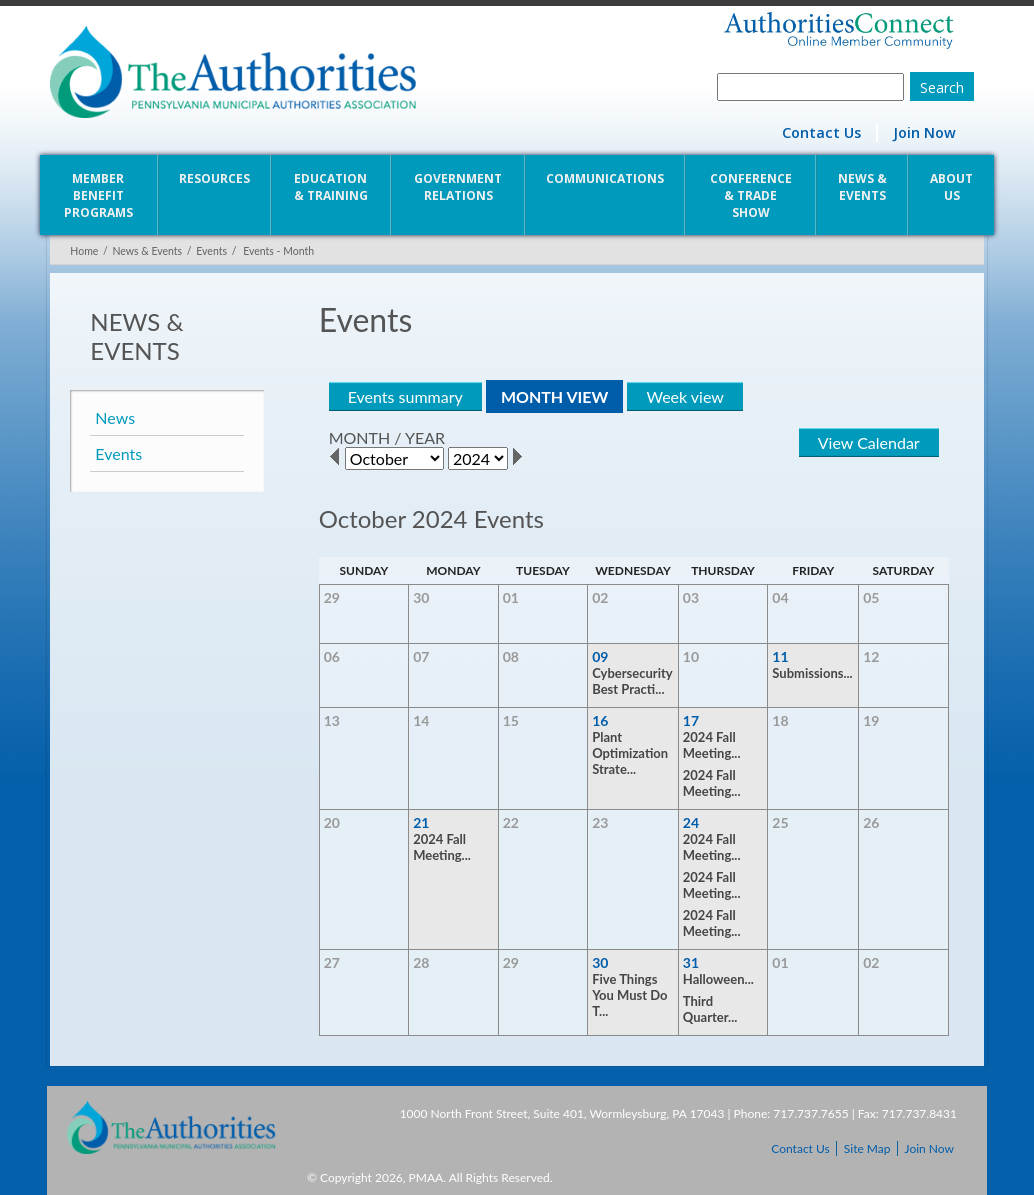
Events (208, 251)
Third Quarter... (711, 1009)
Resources (212, 178)
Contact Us (824, 132)
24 (692, 822)
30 (601, 962)
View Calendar (872, 442)
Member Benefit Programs (95, 195)
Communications (606, 178)
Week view (683, 396)
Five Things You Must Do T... (630, 995)
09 (601, 656)
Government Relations (458, 187)
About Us (954, 187)
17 (692, 720)
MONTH (358, 437)
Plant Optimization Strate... (631, 753)
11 (782, 656)
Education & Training (330, 187)
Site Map (867, 1148)
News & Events (864, 187)
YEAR (423, 437)
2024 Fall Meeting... (713, 745)
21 (420, 822)
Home (81, 251)
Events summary (403, 396)
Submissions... (814, 673)
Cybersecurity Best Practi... (633, 681)
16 (601, 720)
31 (692, 962)
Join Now (927, 132)
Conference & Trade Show (752, 195)
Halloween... (719, 979)
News (112, 417)
